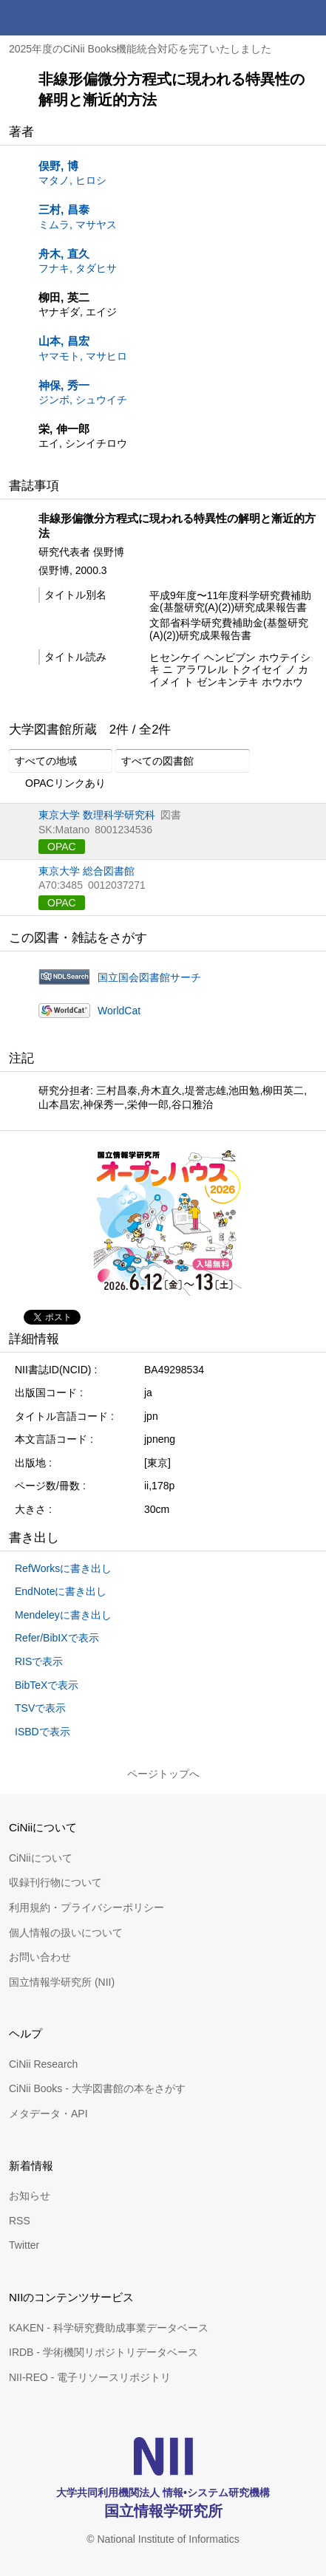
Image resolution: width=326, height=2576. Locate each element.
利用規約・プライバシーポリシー (86, 1907)
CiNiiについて (40, 1858)
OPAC (61, 847)
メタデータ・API (48, 2113)
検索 (272, 17)
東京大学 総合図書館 (86, 871)
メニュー (308, 17)
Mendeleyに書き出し (63, 1615)
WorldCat (119, 1011)
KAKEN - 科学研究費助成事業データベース (108, 2328)
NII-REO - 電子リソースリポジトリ (90, 2377)
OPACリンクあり (57, 783)
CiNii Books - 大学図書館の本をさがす (97, 2088)
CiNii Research (43, 2064)
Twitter (24, 2245)
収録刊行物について (55, 1882)
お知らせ (29, 2195)
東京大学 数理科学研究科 (96, 815)
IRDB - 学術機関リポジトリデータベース (103, 2352)
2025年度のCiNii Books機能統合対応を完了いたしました (140, 49)
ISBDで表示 (42, 1732)
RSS (19, 2221)
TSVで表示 (40, 1708)
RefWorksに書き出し (63, 1568)
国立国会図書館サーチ (149, 977)
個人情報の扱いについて (66, 1932)
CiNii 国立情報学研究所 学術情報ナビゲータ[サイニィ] (65, 17)
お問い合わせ (40, 1957)
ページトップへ (163, 1774)
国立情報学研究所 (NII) (62, 1982)
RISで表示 (39, 1661)
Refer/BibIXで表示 (57, 1638)
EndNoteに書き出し (60, 1591)
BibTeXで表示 (46, 1685)
